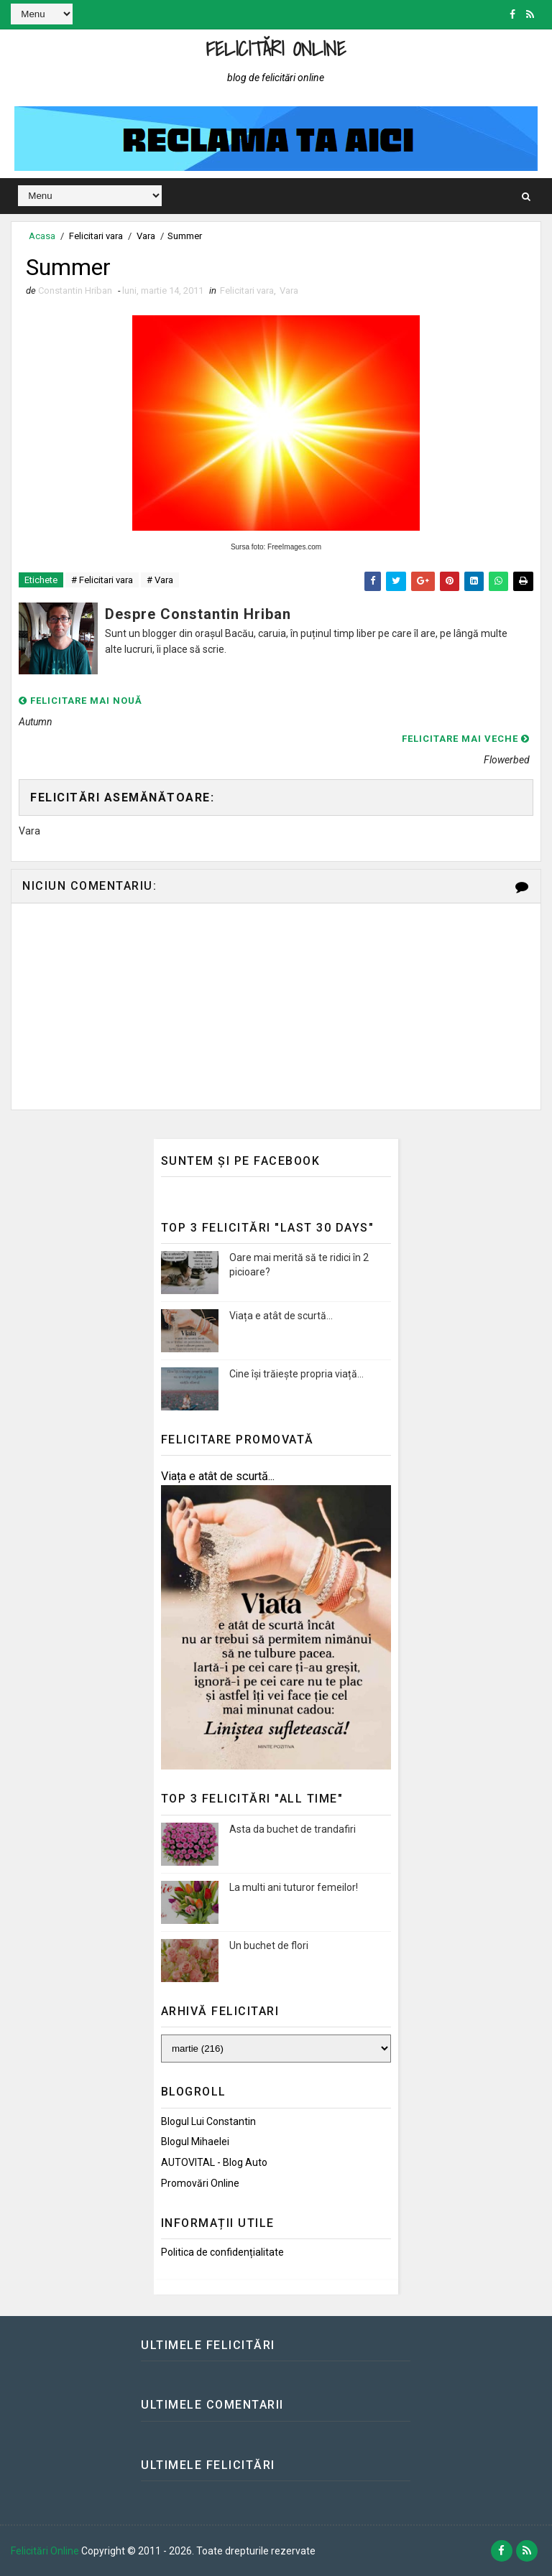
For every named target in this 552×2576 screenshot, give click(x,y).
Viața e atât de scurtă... (281, 1315)
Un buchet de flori (268, 1945)
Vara (146, 236)
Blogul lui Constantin (208, 2121)
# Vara (160, 580)
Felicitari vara (96, 236)
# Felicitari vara (102, 580)
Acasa (42, 236)
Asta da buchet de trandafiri (292, 1829)
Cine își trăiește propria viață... (296, 1374)
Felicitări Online (276, 48)
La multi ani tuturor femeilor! (293, 1887)
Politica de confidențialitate (222, 2252)
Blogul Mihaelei (195, 2141)
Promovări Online (200, 2183)
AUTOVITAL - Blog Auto (214, 2162)
